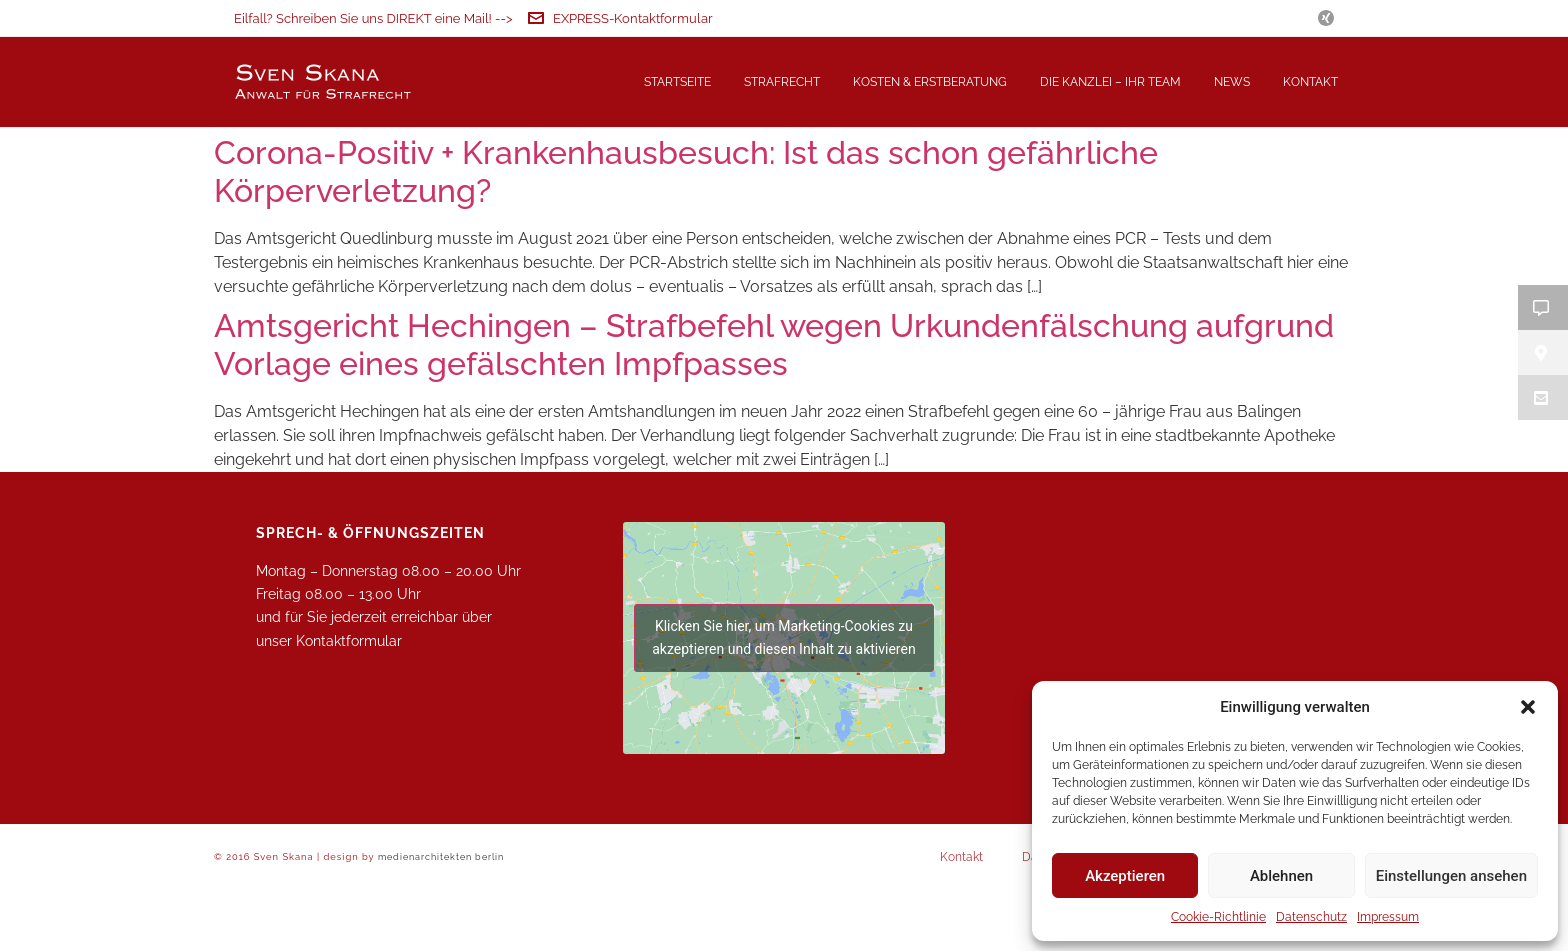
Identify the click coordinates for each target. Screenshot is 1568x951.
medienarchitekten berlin (441, 922)
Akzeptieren (1125, 876)
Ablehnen (1281, 876)
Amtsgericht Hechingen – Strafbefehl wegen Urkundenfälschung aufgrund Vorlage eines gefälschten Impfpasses (774, 410)
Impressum (1388, 917)
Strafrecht (782, 82)
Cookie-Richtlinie (1218, 917)
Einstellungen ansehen (1451, 876)
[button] (1528, 707)
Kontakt (1310, 82)
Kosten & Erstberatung (930, 82)
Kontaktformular (349, 707)
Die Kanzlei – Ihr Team (1110, 82)
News (1232, 82)
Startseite (677, 82)
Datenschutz (1311, 917)
